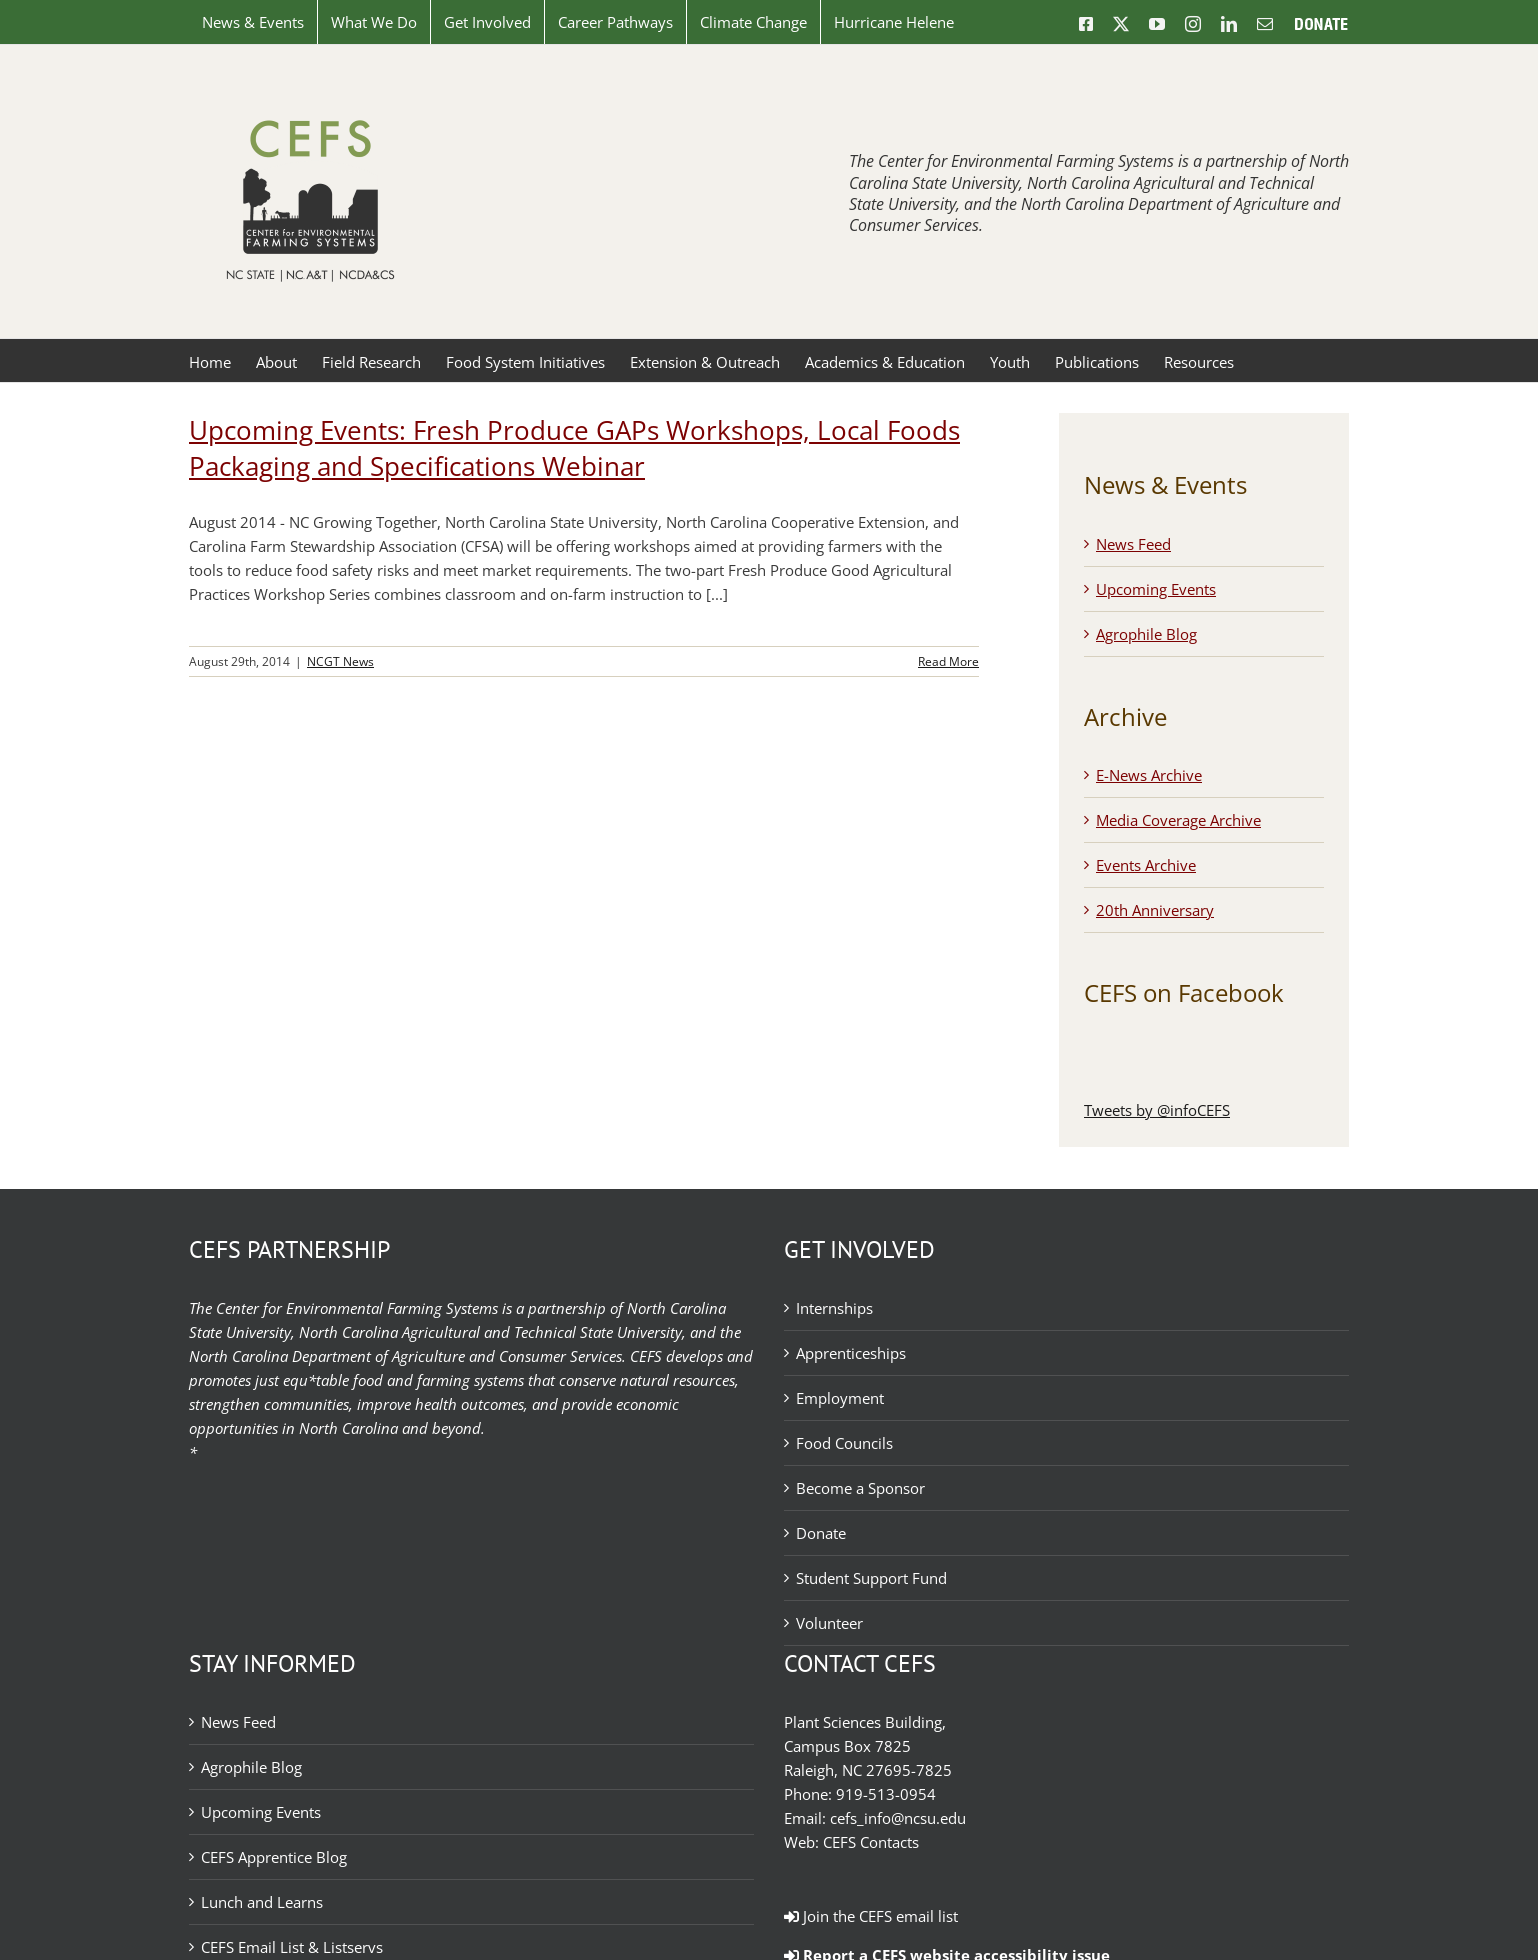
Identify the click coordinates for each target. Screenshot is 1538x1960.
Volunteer (829, 1623)
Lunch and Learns (262, 1902)
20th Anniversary (1155, 910)
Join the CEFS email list (871, 1916)
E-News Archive (1149, 775)
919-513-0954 (886, 1794)
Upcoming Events (1156, 589)
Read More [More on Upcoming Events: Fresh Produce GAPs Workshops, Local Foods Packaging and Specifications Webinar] (948, 661)
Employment (840, 1398)
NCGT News (340, 661)
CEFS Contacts (871, 1842)
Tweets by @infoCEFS (1157, 1110)
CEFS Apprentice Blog (274, 1857)
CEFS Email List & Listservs (292, 1947)
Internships (834, 1308)
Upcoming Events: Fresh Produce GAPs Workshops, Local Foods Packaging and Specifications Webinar (574, 448)
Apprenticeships (851, 1353)
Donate (821, 1533)
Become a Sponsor (860, 1488)
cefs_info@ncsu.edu (898, 1818)
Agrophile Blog (1146, 634)
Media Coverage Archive (1178, 820)
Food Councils (844, 1443)
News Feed (1133, 544)
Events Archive (1146, 865)
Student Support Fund (871, 1578)
